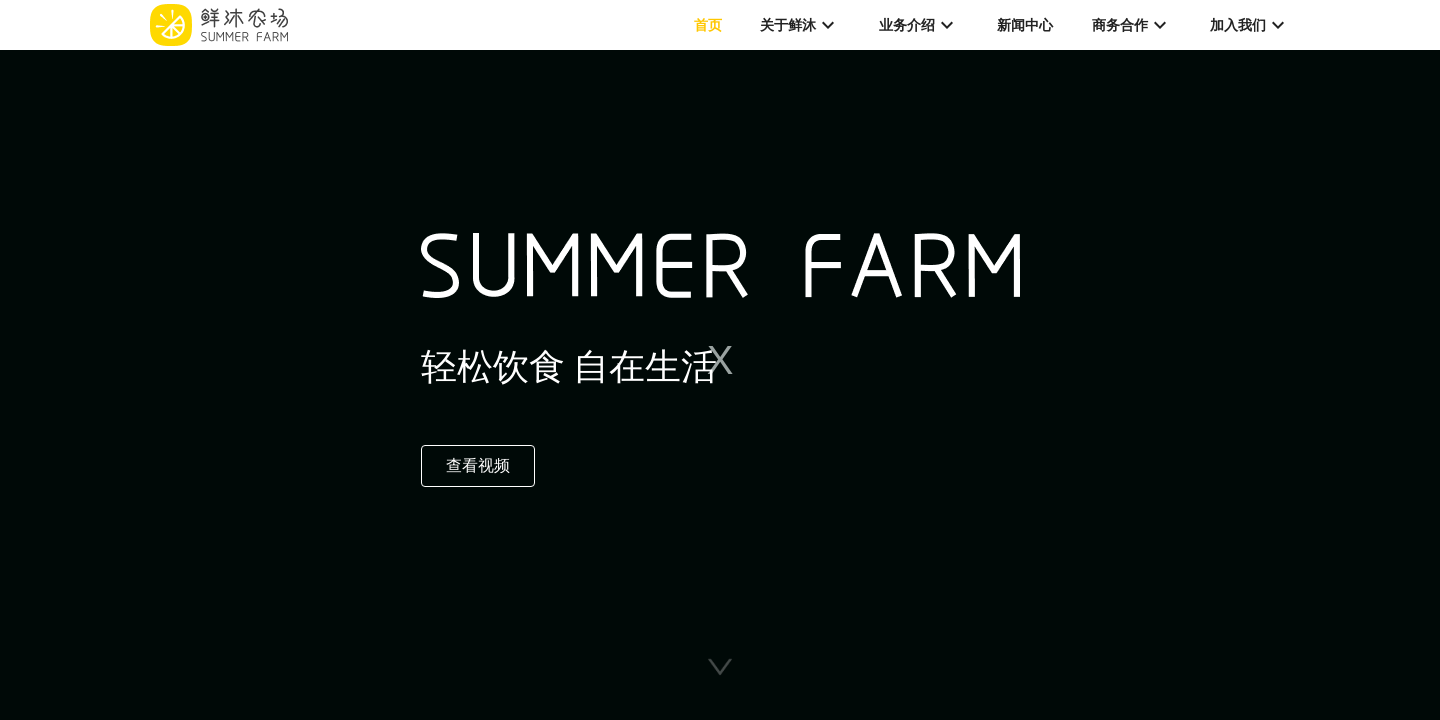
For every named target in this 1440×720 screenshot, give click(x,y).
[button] (720, 667)
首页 (708, 25)
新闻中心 (1025, 25)
